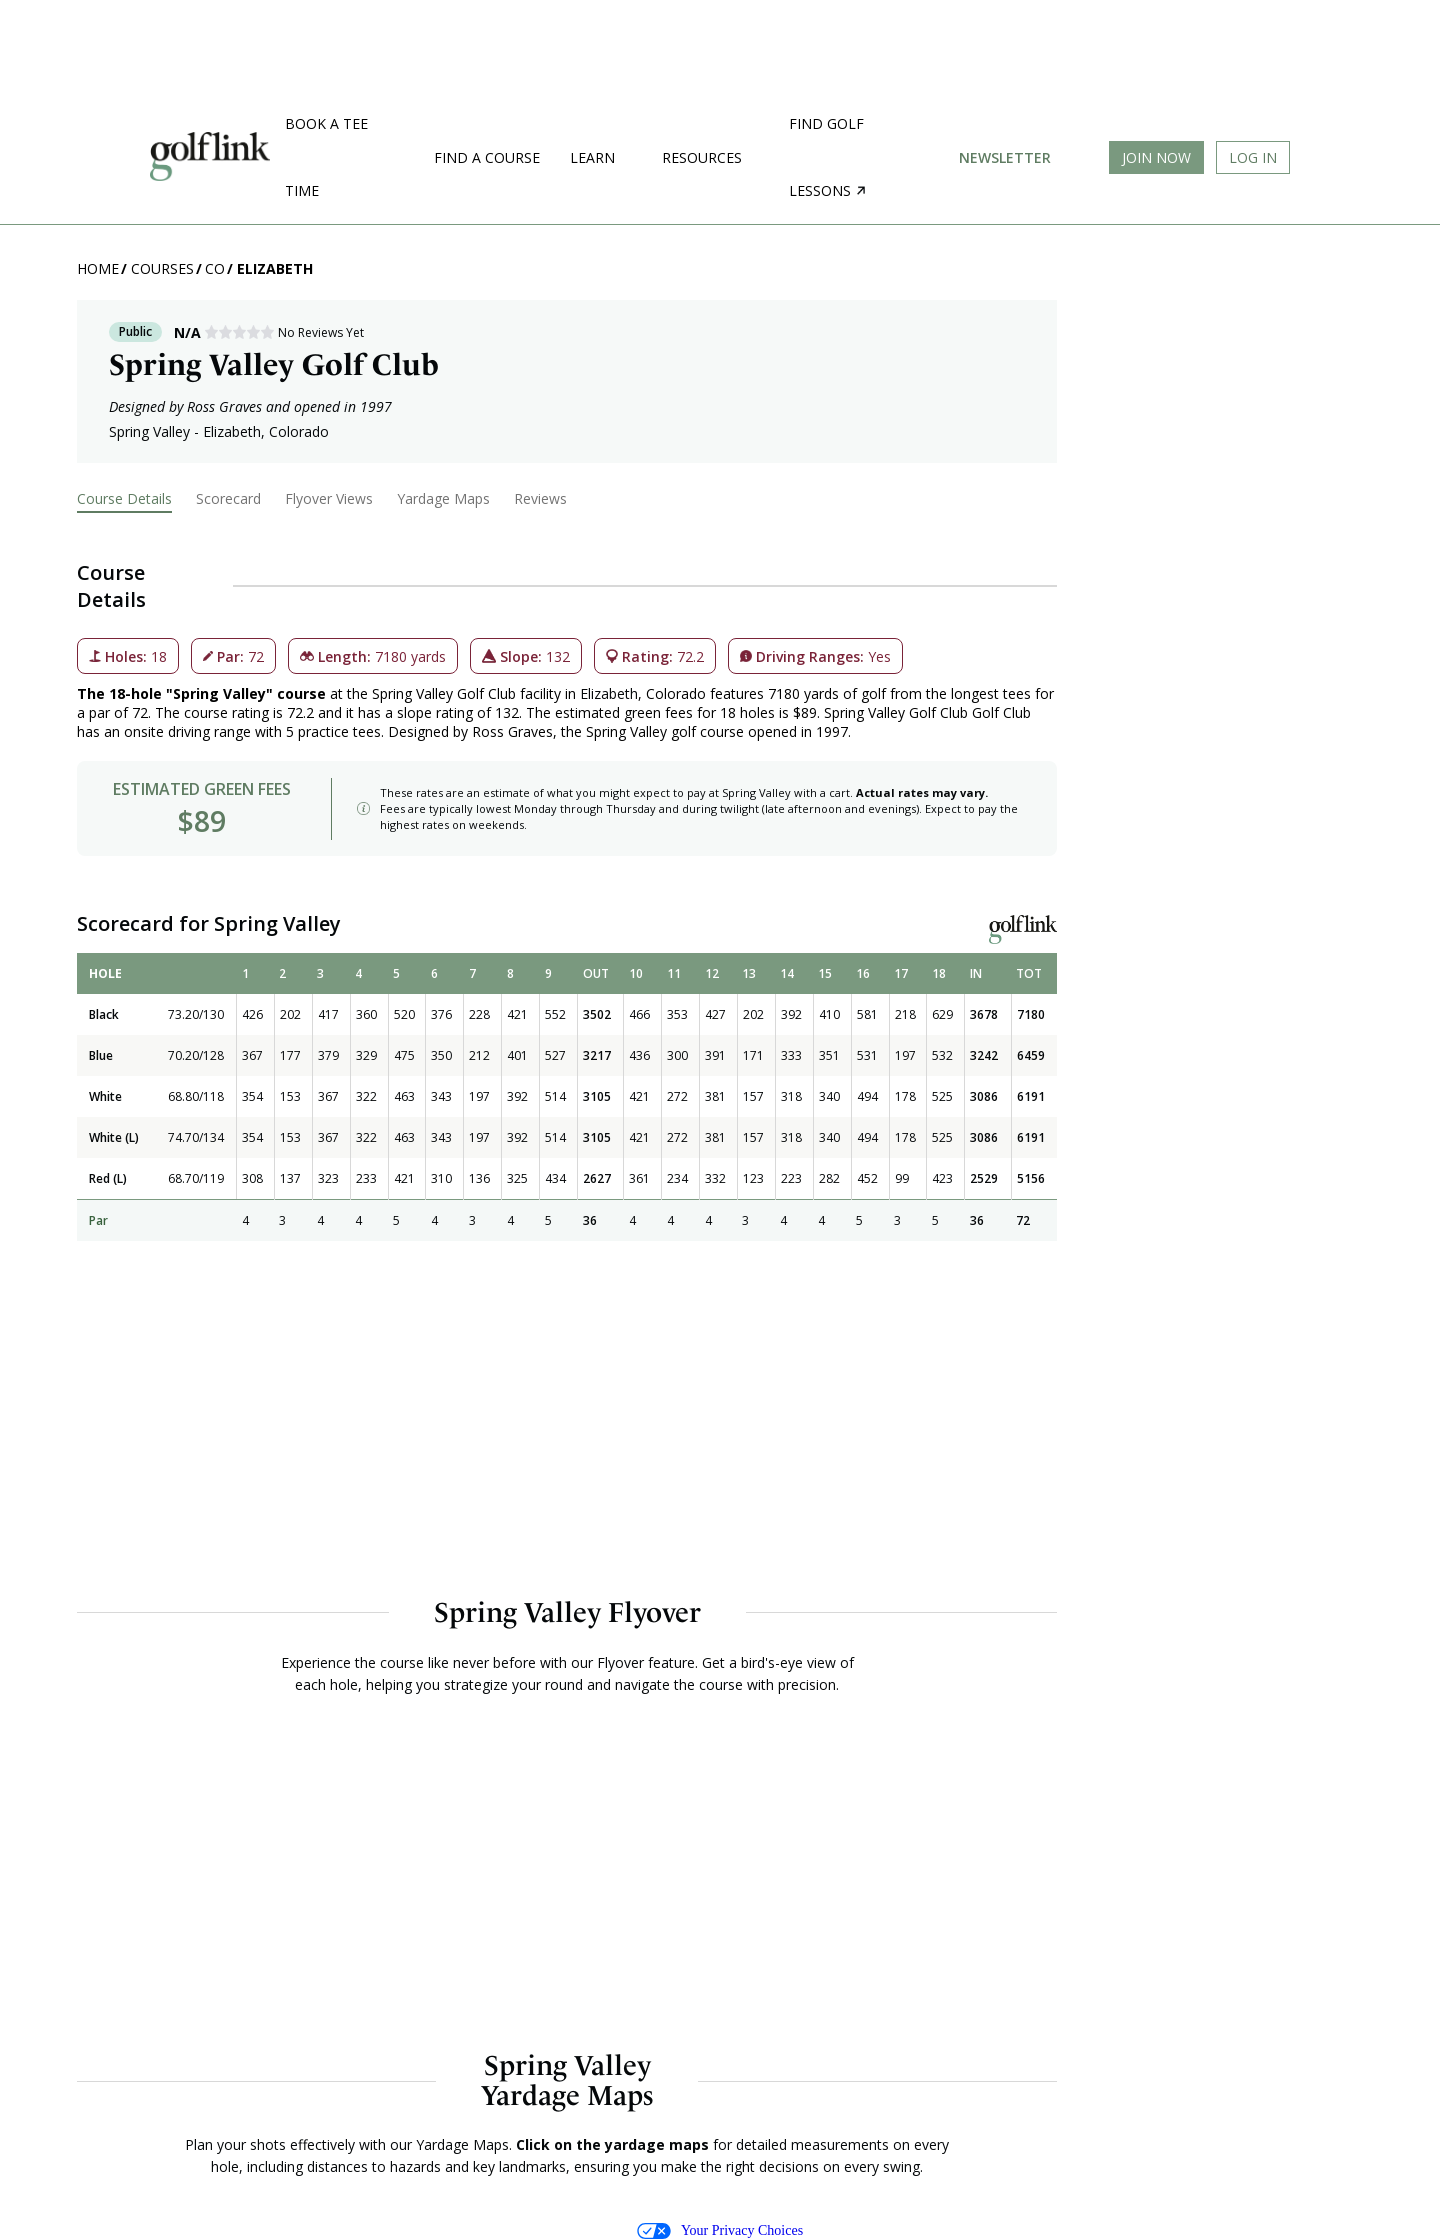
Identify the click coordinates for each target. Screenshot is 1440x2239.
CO (215, 268)
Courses (162, 268)
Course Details (124, 498)
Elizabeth (275, 268)
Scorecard (228, 498)
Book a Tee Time (326, 157)
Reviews (540, 498)
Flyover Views (329, 498)
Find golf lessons (827, 157)
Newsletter (1005, 157)
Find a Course (487, 157)
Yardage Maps (443, 498)
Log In (1253, 157)
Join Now (1156, 157)
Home (98, 268)
